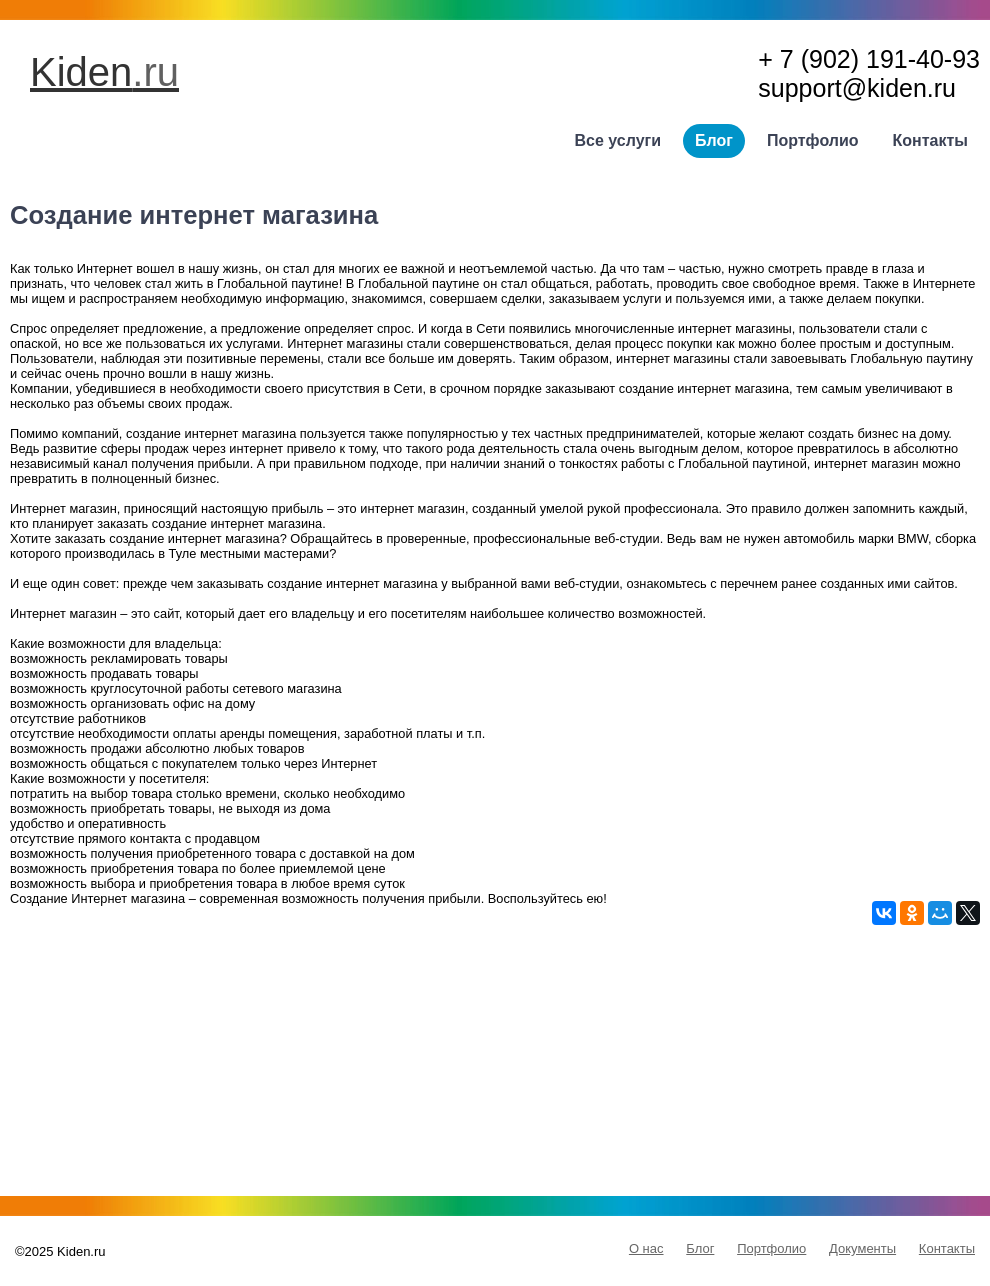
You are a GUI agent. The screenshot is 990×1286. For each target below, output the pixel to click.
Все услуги (618, 140)
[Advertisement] (495, 1065)
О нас (646, 1248)
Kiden (104, 72)
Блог (714, 140)
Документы (862, 1248)
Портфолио (813, 140)
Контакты (930, 140)
